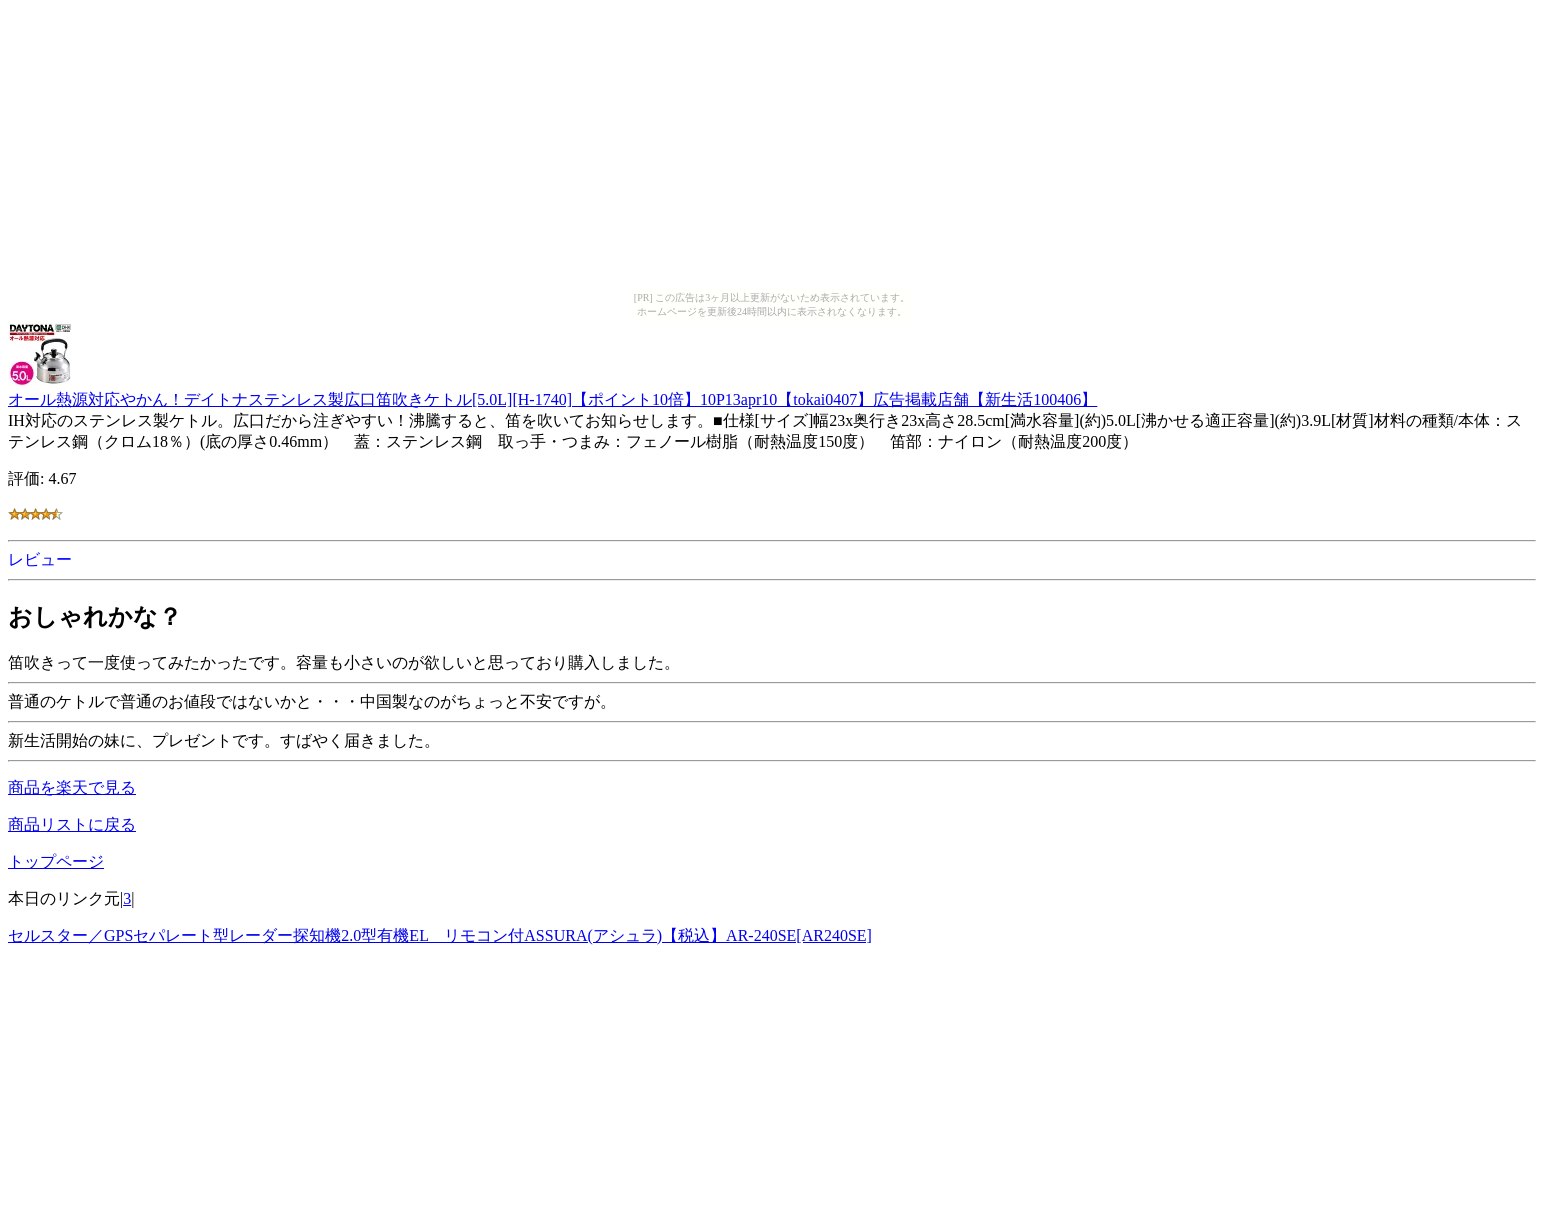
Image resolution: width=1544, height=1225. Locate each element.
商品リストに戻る (72, 824)
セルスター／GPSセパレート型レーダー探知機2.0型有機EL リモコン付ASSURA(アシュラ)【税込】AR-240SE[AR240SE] (440, 935)
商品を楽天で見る (72, 787)
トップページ (56, 861)
